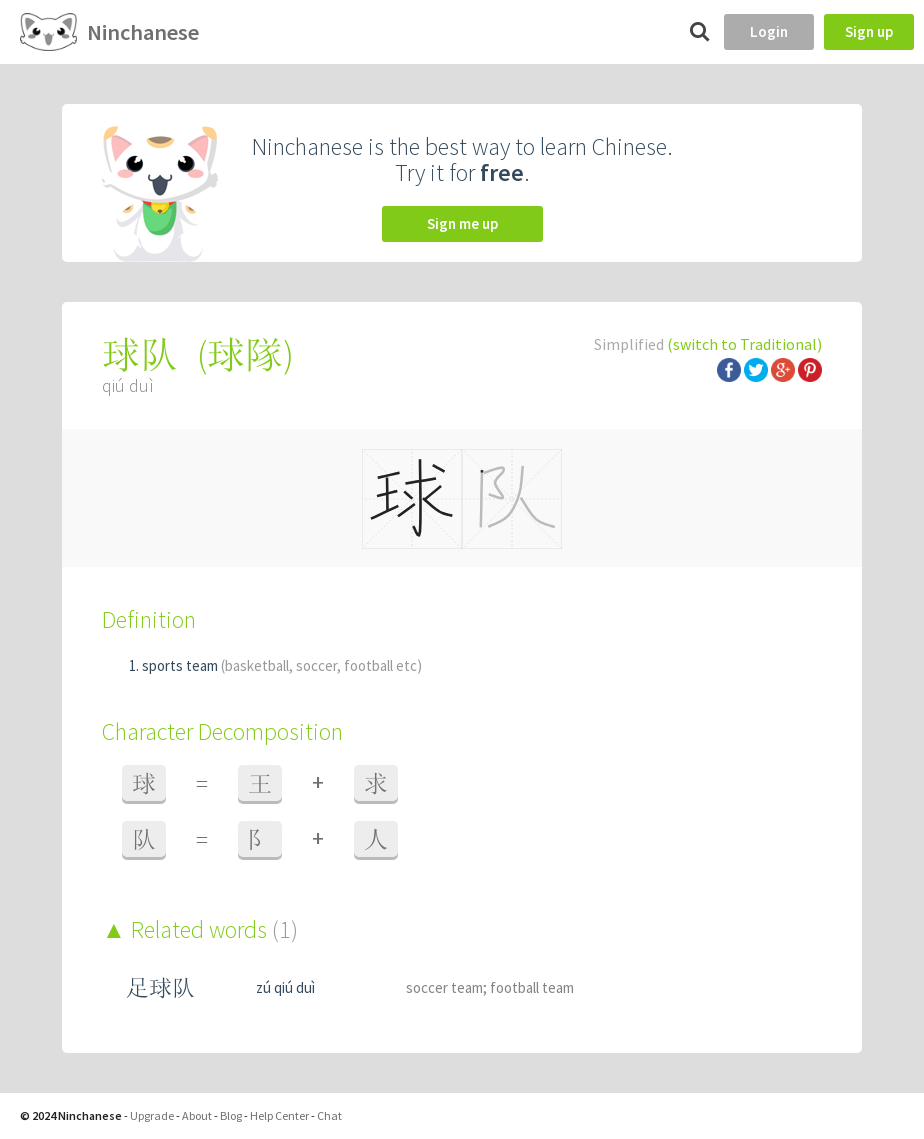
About (197, 1115)
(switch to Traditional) (744, 344)
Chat (329, 1115)
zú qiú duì (285, 987)
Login (769, 31)
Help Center (279, 1115)
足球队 (160, 987)
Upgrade (152, 1115)
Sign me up (462, 223)
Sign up (869, 31)
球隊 (245, 354)
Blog (231, 1115)
